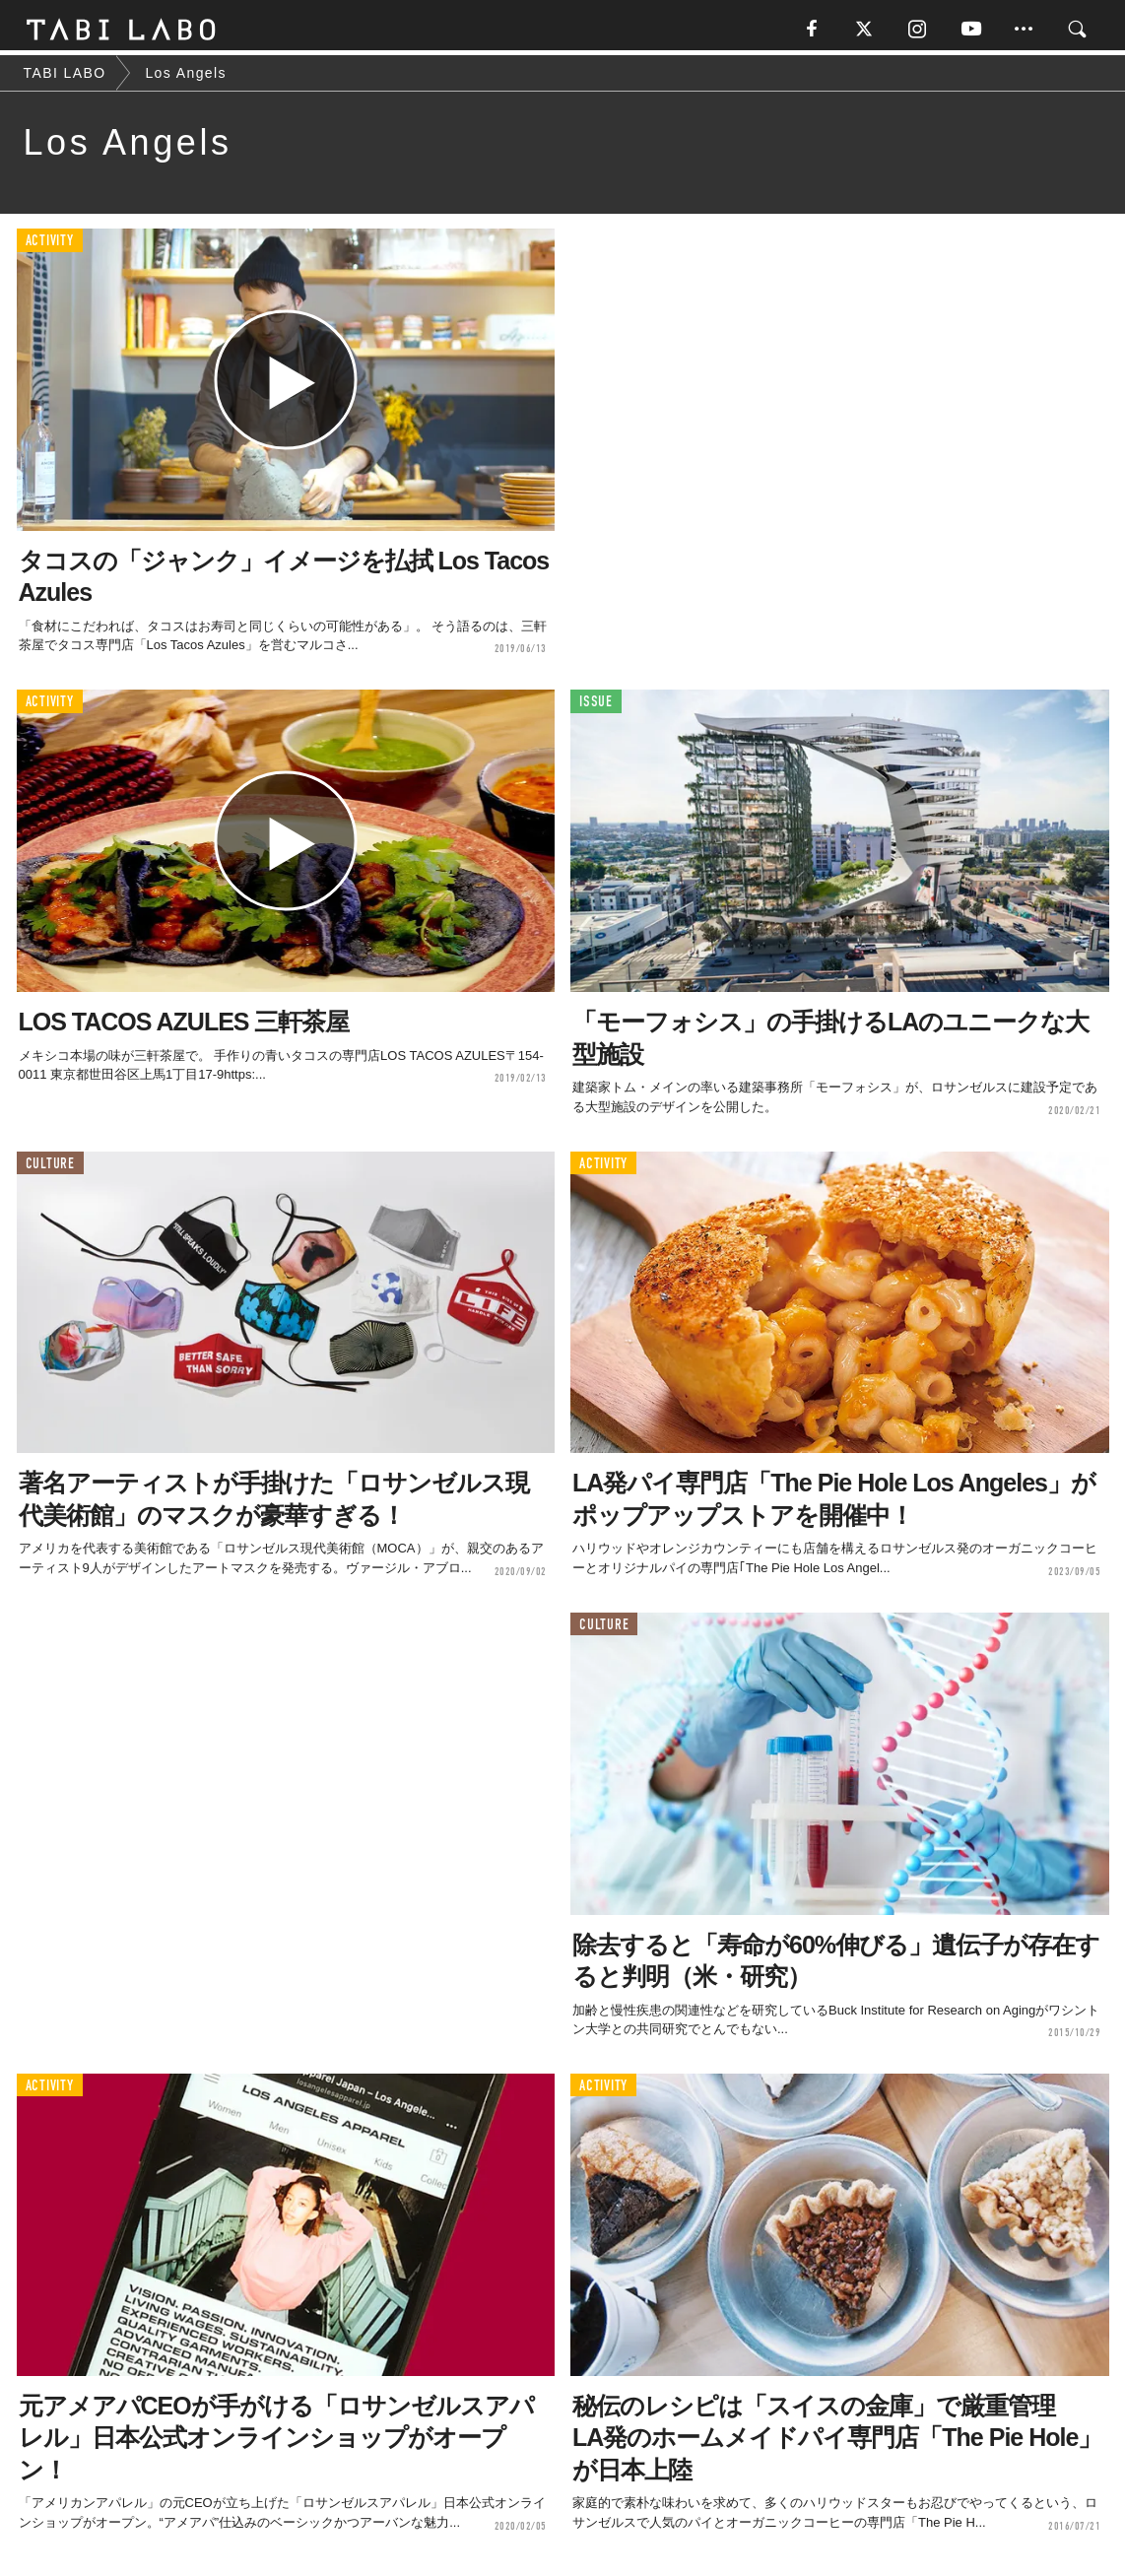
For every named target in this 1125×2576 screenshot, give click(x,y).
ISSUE (596, 706)
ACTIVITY (50, 245)
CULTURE (50, 1167)
